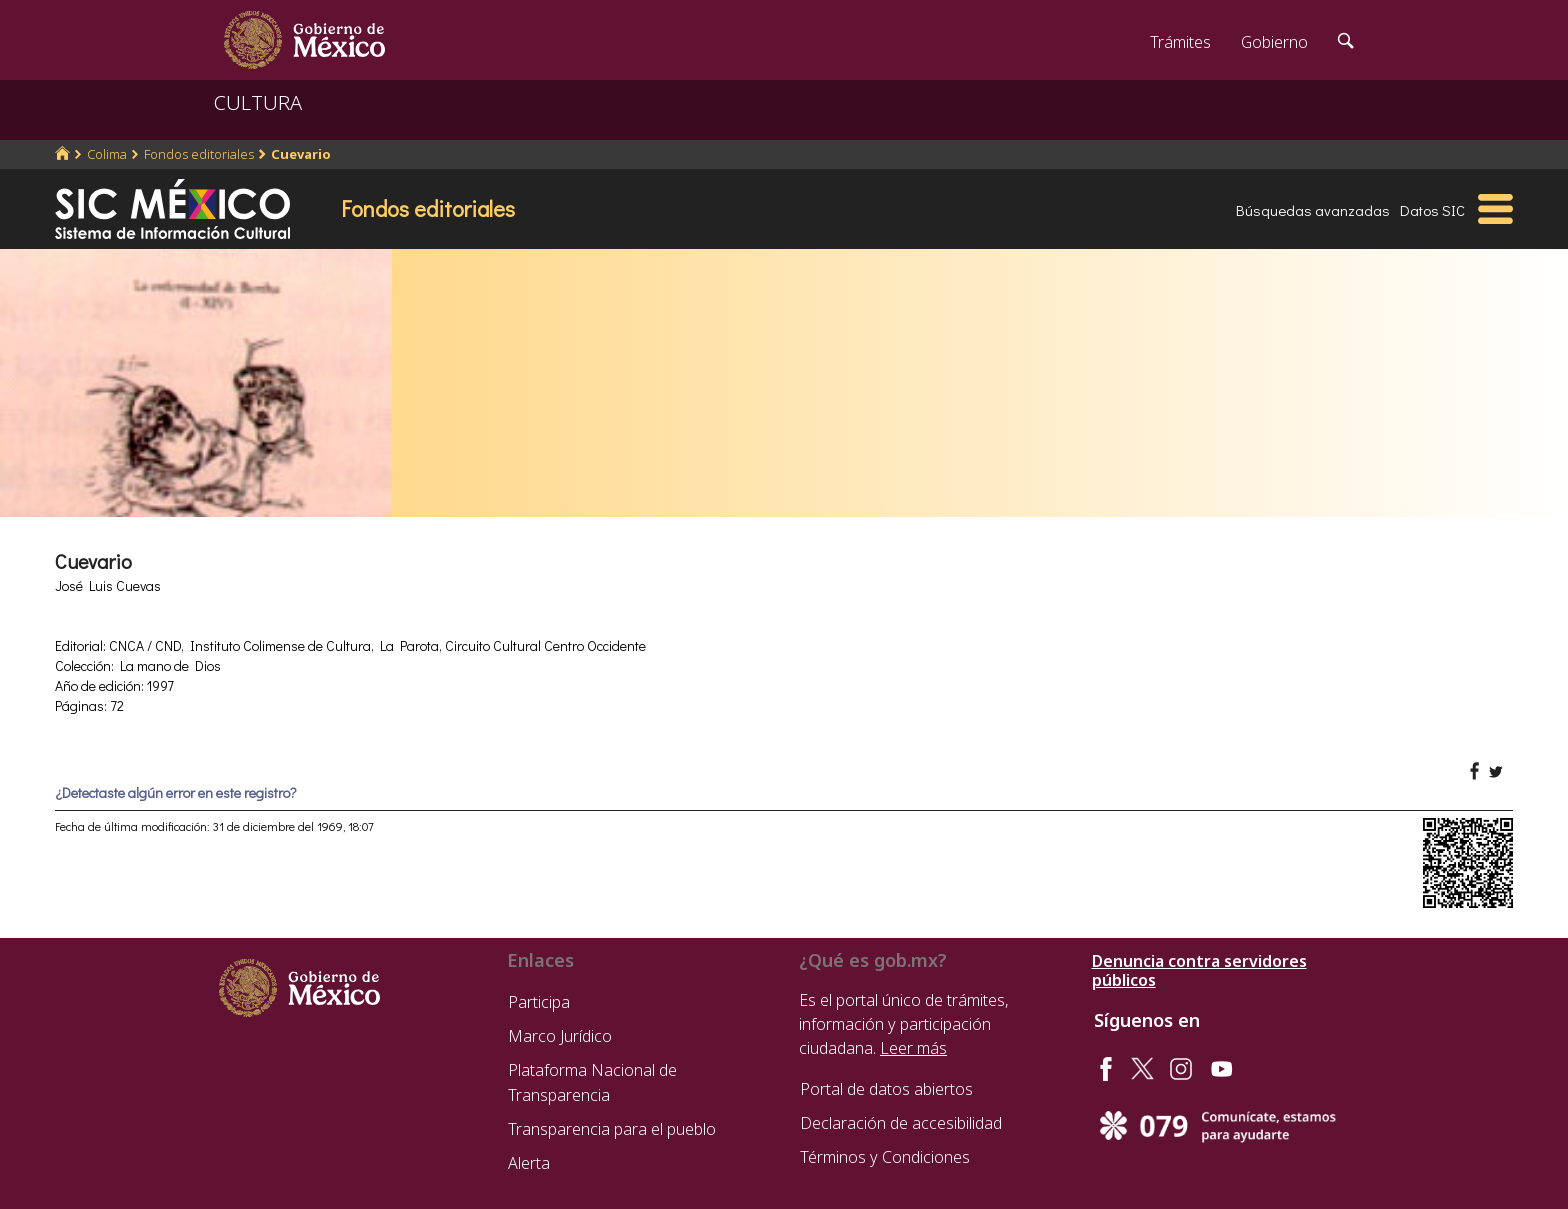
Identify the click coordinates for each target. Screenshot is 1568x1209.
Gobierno (1274, 42)
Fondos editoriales (199, 154)
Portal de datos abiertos (886, 1089)
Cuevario (301, 154)
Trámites (1180, 42)
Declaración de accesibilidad (901, 1123)
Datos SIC (1432, 210)
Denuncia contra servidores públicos (1199, 971)
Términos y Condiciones (885, 1157)
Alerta (529, 1163)
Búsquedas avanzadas (1313, 210)
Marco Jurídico (560, 1036)
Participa (539, 1002)
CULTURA (258, 102)
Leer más (913, 1048)
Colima (107, 154)
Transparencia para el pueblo (612, 1129)
